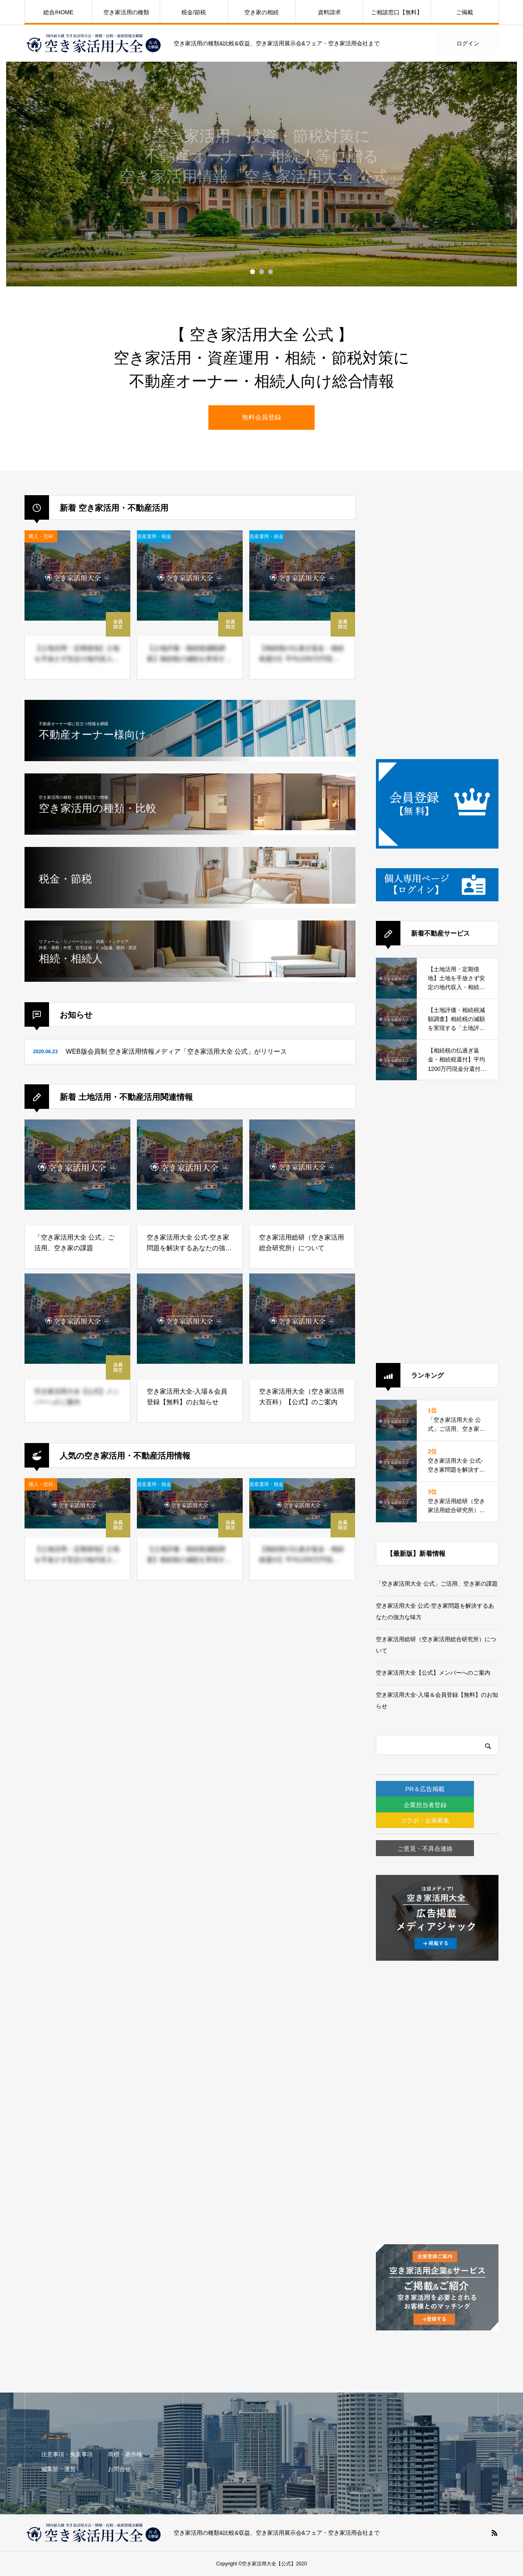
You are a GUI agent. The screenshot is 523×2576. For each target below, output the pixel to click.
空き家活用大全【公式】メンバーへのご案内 (433, 1672)
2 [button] (261, 271)
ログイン (467, 43)
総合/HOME (58, 12)
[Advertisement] (437, 617)
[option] (261, 174)
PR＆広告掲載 (447, 1788)
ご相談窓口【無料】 (396, 12)
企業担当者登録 (447, 1804)
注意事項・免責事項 (67, 2454)
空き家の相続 (261, 12)
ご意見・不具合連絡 (447, 1848)
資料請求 (329, 12)
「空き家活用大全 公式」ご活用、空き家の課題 (437, 1583)
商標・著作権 (125, 2454)
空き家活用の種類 (126, 12)
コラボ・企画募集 (447, 1820)
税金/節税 (193, 12)
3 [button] (270, 271)
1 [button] (252, 271)
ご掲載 (464, 12)
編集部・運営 (58, 2469)
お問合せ (119, 2469)
